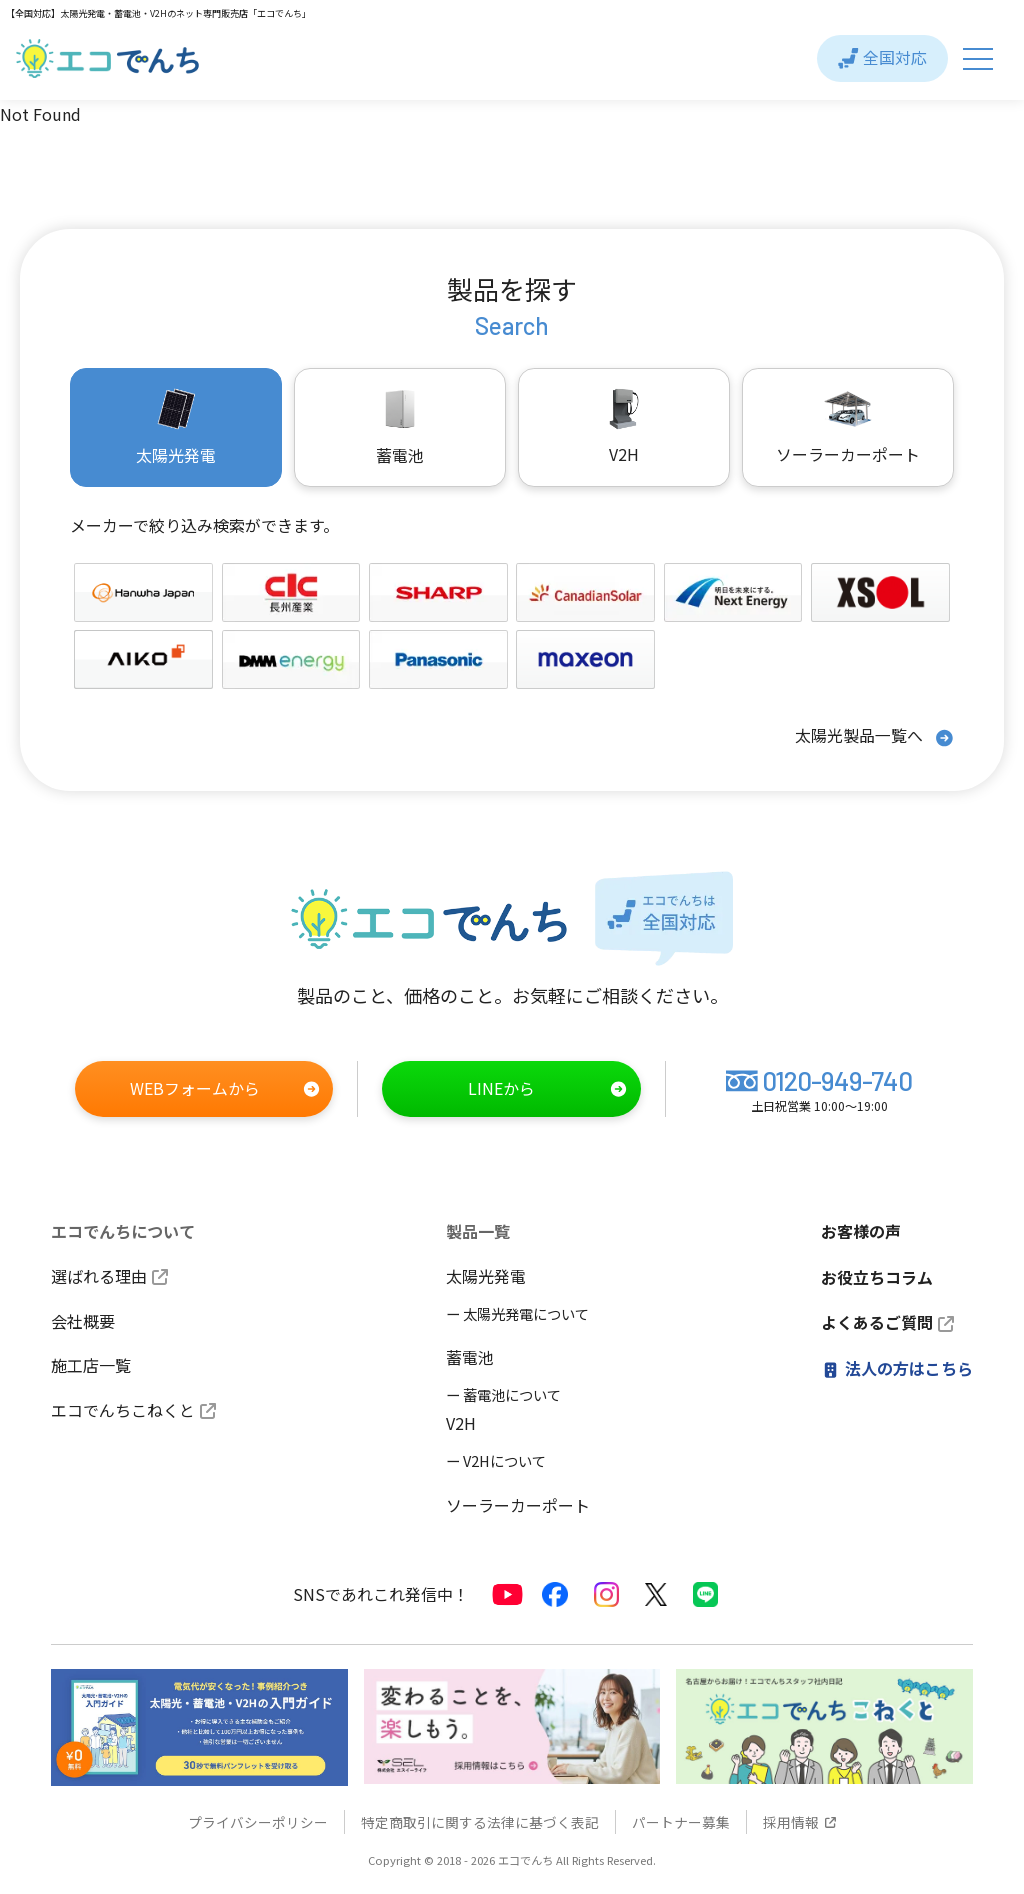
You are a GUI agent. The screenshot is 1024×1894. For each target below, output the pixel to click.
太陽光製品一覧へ (874, 736)
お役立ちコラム (877, 1275)
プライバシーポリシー (258, 1821)
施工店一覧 (91, 1365)
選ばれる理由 (109, 1275)
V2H (624, 426)
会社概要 (83, 1320)
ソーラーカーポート (848, 426)
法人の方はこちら (897, 1365)
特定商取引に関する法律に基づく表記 (480, 1821)
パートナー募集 (681, 1821)
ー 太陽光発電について (517, 1312)
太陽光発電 (486, 1275)
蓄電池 (470, 1357)
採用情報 (800, 1821)
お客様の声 (861, 1231)
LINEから (547, 1089)
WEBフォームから (225, 1089)
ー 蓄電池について (503, 1394)
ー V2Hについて (496, 1459)
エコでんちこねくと (133, 1410)
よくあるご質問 (887, 1320)
